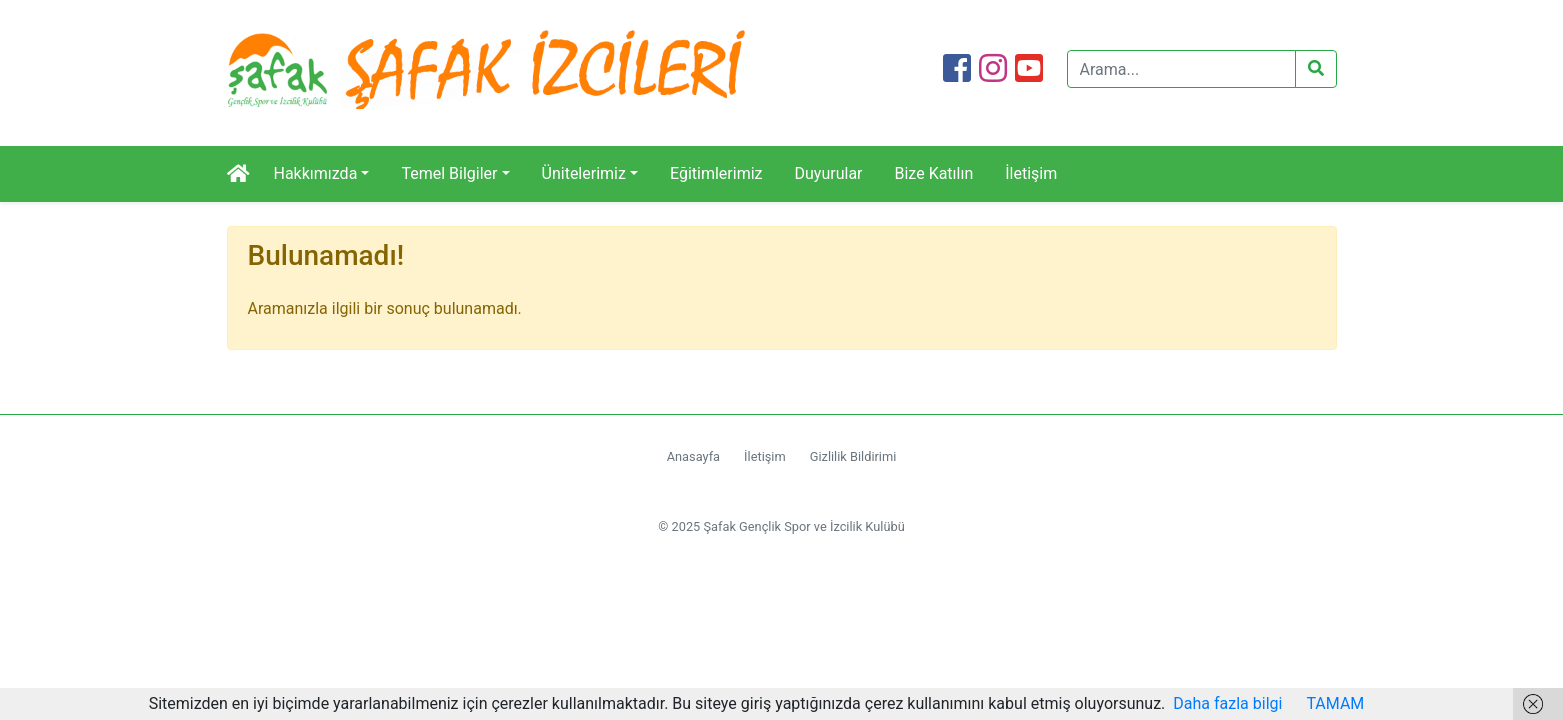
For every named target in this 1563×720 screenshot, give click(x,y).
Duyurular (829, 173)
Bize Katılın (934, 173)
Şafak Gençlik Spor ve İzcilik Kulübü (803, 526)
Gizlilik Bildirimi (853, 456)
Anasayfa (693, 456)
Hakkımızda (316, 173)
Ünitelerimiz (584, 173)
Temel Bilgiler (449, 173)
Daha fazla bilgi (1227, 703)
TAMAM (1335, 703)
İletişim (1031, 173)
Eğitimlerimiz (716, 173)
